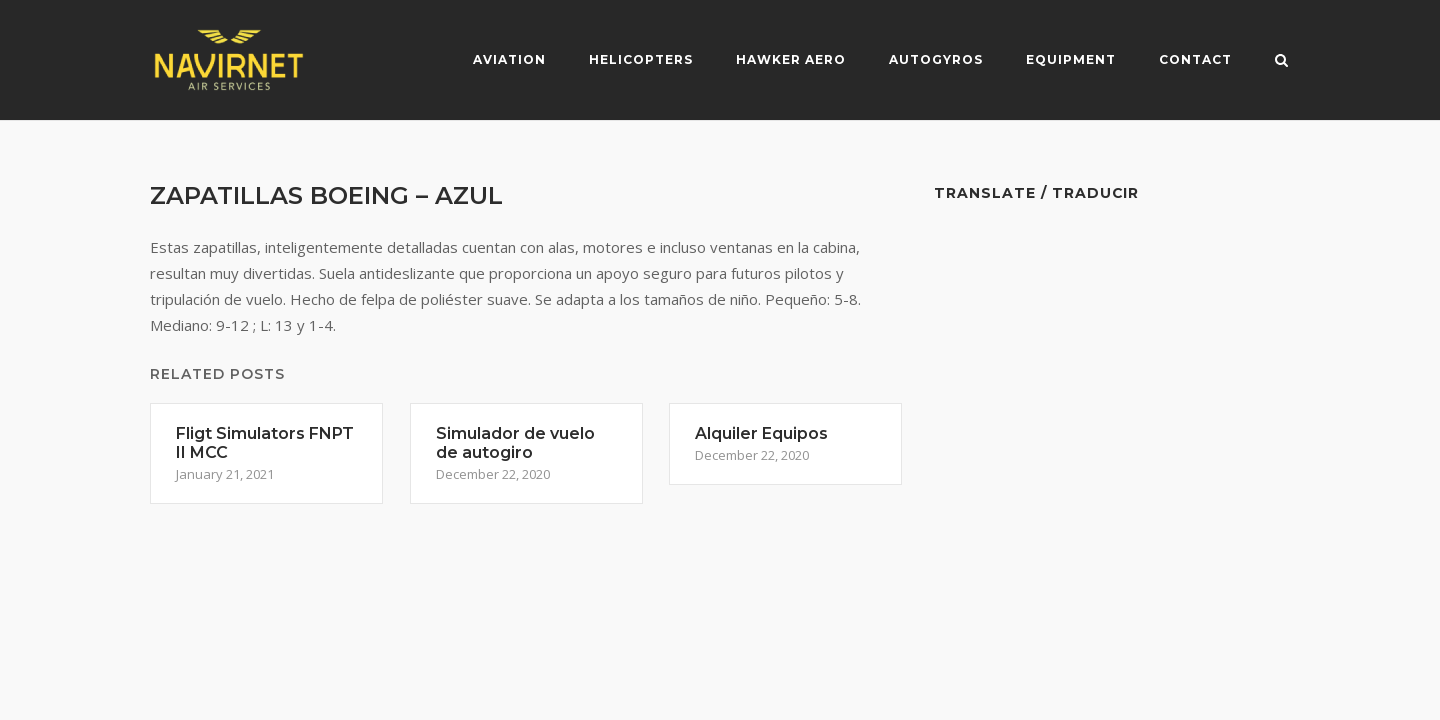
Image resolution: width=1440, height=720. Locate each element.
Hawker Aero (791, 59)
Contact (1195, 59)
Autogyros (936, 59)
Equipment (1071, 59)
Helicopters (641, 59)
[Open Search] (1281, 62)
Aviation (509, 59)
